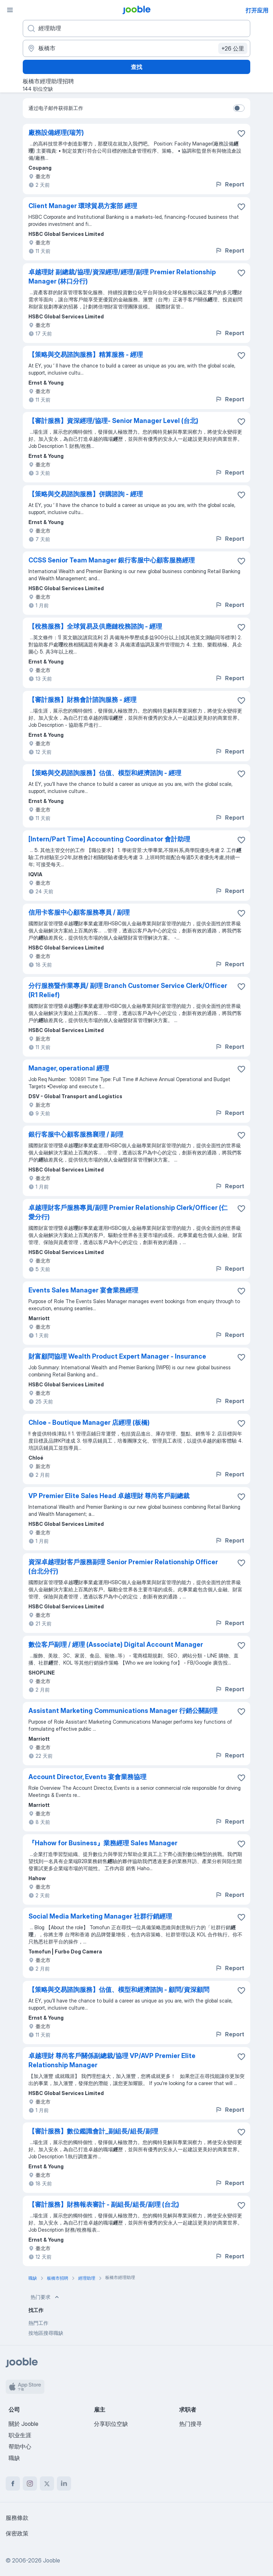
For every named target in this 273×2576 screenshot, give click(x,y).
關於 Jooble (23, 2423)
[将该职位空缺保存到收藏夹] (241, 133)
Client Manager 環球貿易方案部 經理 (82, 206)
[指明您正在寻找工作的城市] (136, 48)
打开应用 (257, 10)
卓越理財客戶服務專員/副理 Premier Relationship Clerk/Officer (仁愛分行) (128, 1212)
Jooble (51, 2560)
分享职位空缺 (111, 2423)
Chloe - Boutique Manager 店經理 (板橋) (89, 1422)
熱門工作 (38, 2323)
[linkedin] (64, 2483)
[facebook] (13, 2483)
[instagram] (30, 2483)
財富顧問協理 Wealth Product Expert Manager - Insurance (117, 1356)
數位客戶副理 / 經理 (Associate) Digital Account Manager (115, 1644)
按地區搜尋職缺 (45, 2333)
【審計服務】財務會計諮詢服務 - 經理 (82, 699)
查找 (136, 66)
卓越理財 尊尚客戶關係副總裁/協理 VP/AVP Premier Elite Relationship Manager (112, 2060)
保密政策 (17, 2533)
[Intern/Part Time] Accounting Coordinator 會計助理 (109, 839)
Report (229, 184)
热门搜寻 (190, 2423)
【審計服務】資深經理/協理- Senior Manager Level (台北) (113, 420)
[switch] (239, 108)
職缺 (14, 2457)
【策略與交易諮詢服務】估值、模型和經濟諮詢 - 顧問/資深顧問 (118, 1989)
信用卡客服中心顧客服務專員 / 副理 (79, 912)
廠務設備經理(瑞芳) (56, 132)
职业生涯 (20, 2435)
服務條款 (17, 2517)
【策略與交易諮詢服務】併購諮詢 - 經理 (85, 494)
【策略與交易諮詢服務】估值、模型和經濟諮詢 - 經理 (104, 773)
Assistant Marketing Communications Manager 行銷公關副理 (123, 1710)
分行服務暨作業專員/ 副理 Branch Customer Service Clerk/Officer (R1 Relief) (127, 990)
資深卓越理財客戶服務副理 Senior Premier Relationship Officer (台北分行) (123, 1566)
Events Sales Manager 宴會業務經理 (83, 1290)
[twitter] (47, 2483)
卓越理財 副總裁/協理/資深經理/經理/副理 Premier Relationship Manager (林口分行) (122, 276)
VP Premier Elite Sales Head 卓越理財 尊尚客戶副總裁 (108, 1495)
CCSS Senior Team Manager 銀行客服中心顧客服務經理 (111, 560)
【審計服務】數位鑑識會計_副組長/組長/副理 (93, 2131)
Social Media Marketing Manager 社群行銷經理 (100, 1916)
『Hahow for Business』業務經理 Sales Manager (102, 1843)
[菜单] (10, 10)
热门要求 (45, 2297)
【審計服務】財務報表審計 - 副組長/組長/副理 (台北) (103, 2204)
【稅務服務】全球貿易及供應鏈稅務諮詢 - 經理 (95, 626)
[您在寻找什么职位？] (136, 28)
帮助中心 (20, 2446)
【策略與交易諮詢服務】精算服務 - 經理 (85, 354)
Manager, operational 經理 (68, 1068)
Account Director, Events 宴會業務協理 (87, 1777)
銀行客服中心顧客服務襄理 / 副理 (75, 1134)
